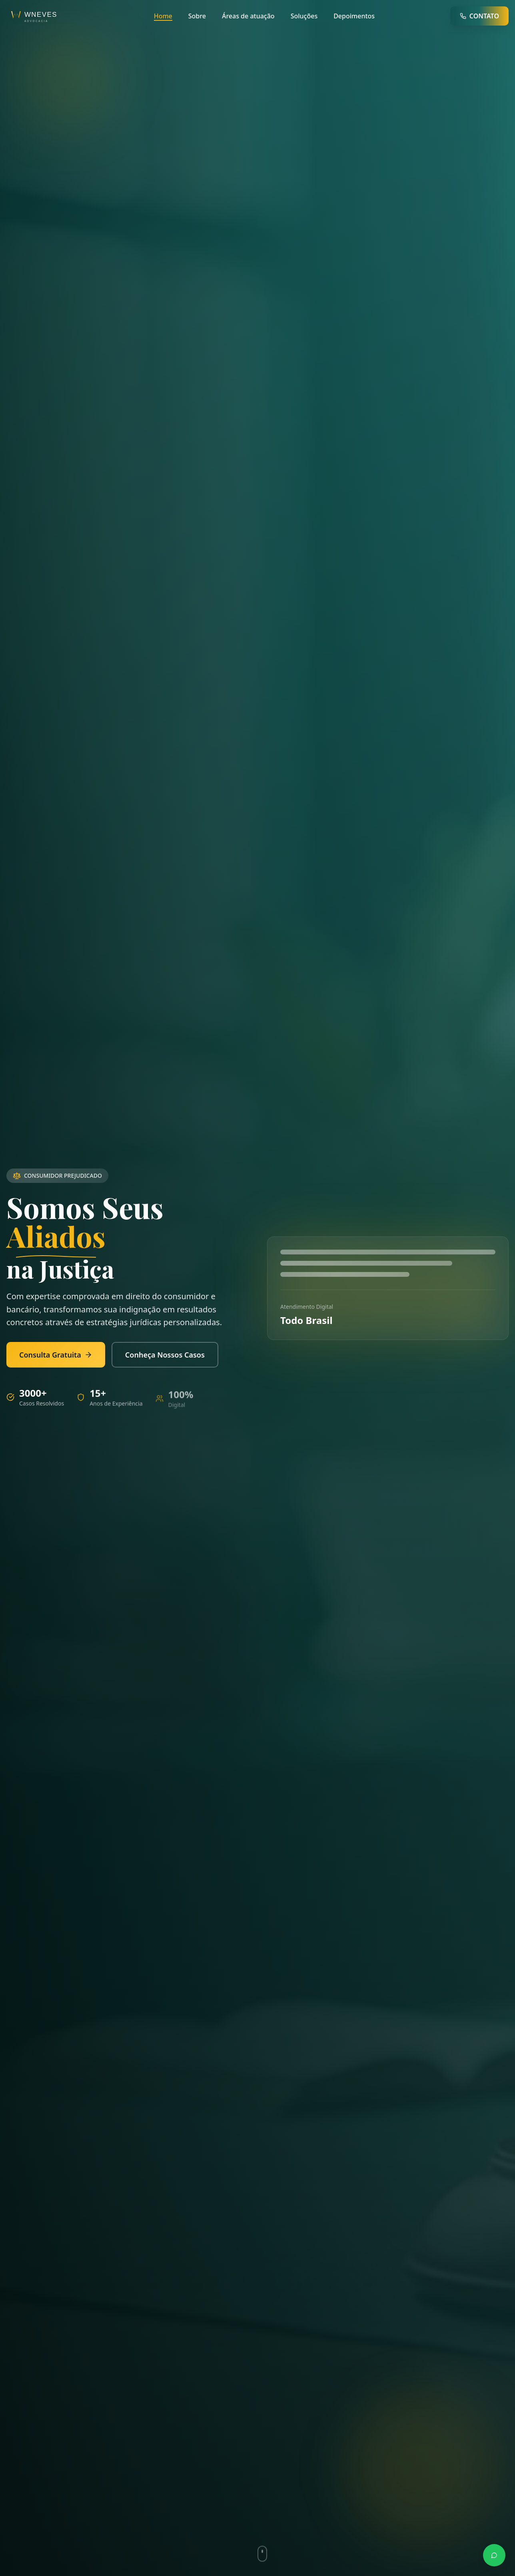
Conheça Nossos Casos (158, 1355)
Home (163, 16)
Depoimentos (354, 16)
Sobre (197, 16)
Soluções (304, 16)
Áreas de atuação (248, 16)
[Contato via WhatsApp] (494, 2555)
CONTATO (479, 16)
